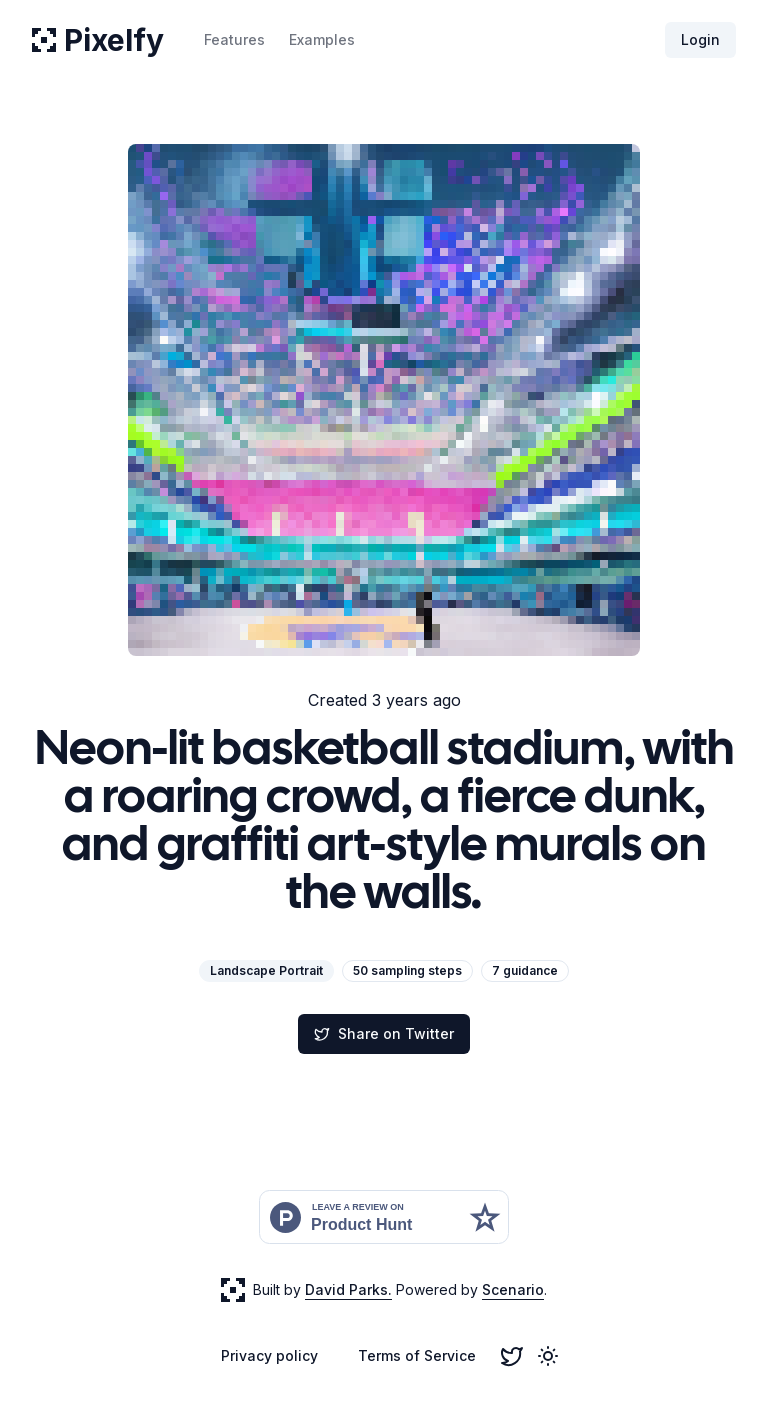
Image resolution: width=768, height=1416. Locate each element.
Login (700, 39)
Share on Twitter (384, 1033)
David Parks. (348, 1289)
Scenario (513, 1289)
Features (234, 39)
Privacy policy (269, 1355)
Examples (322, 39)
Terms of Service (417, 1355)
